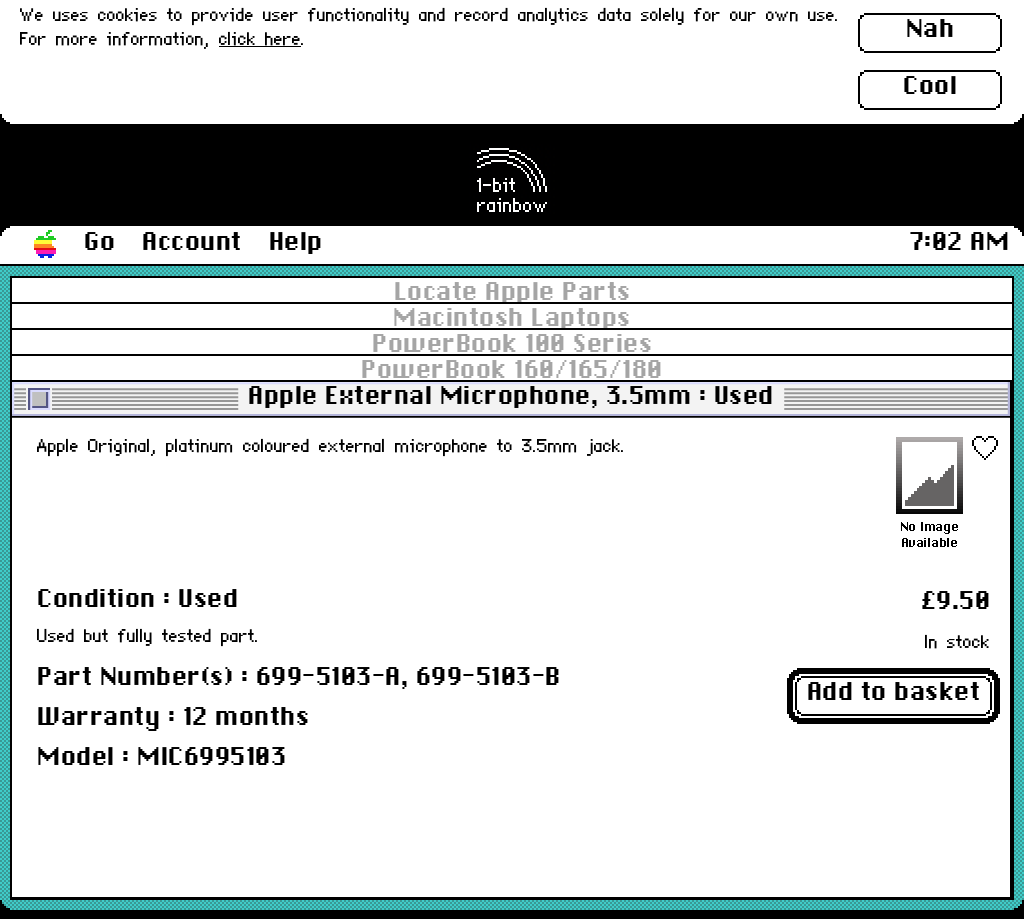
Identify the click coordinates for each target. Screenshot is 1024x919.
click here (260, 40)
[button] (46, 245)
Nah (930, 30)
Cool (930, 87)
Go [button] (99, 243)
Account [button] (192, 243)
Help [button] (296, 243)
